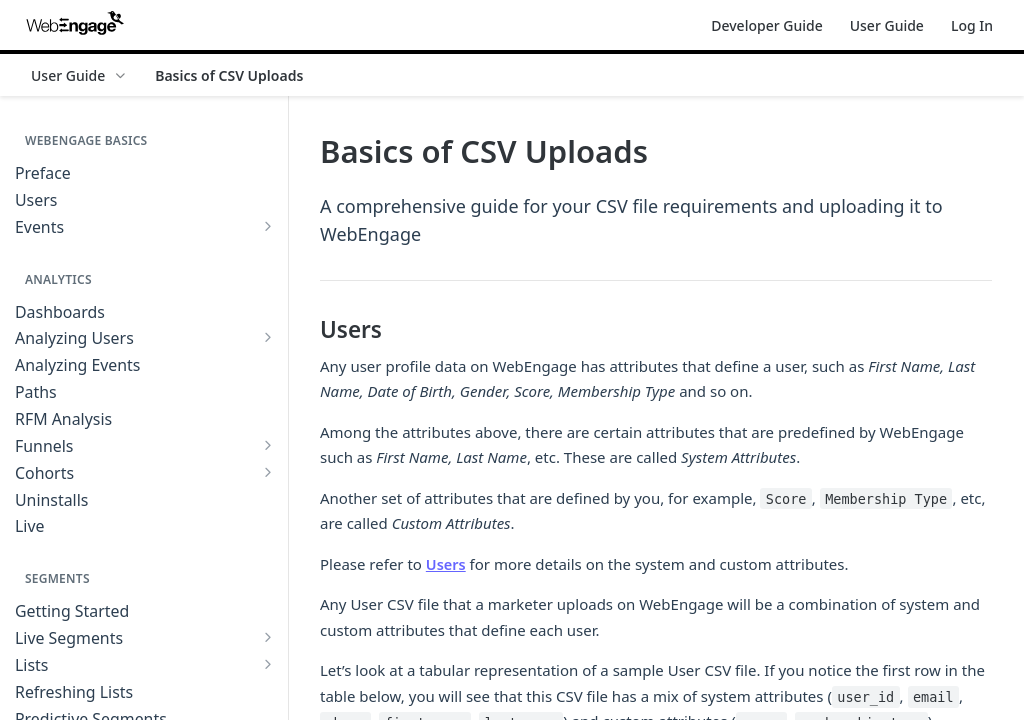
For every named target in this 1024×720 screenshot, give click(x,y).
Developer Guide (766, 25)
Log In (972, 25)
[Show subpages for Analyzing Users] (268, 337)
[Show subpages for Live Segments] (268, 637)
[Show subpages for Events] (268, 226)
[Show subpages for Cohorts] (268, 472)
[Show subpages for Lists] (268, 664)
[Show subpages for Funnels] (268, 445)
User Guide (887, 25)
